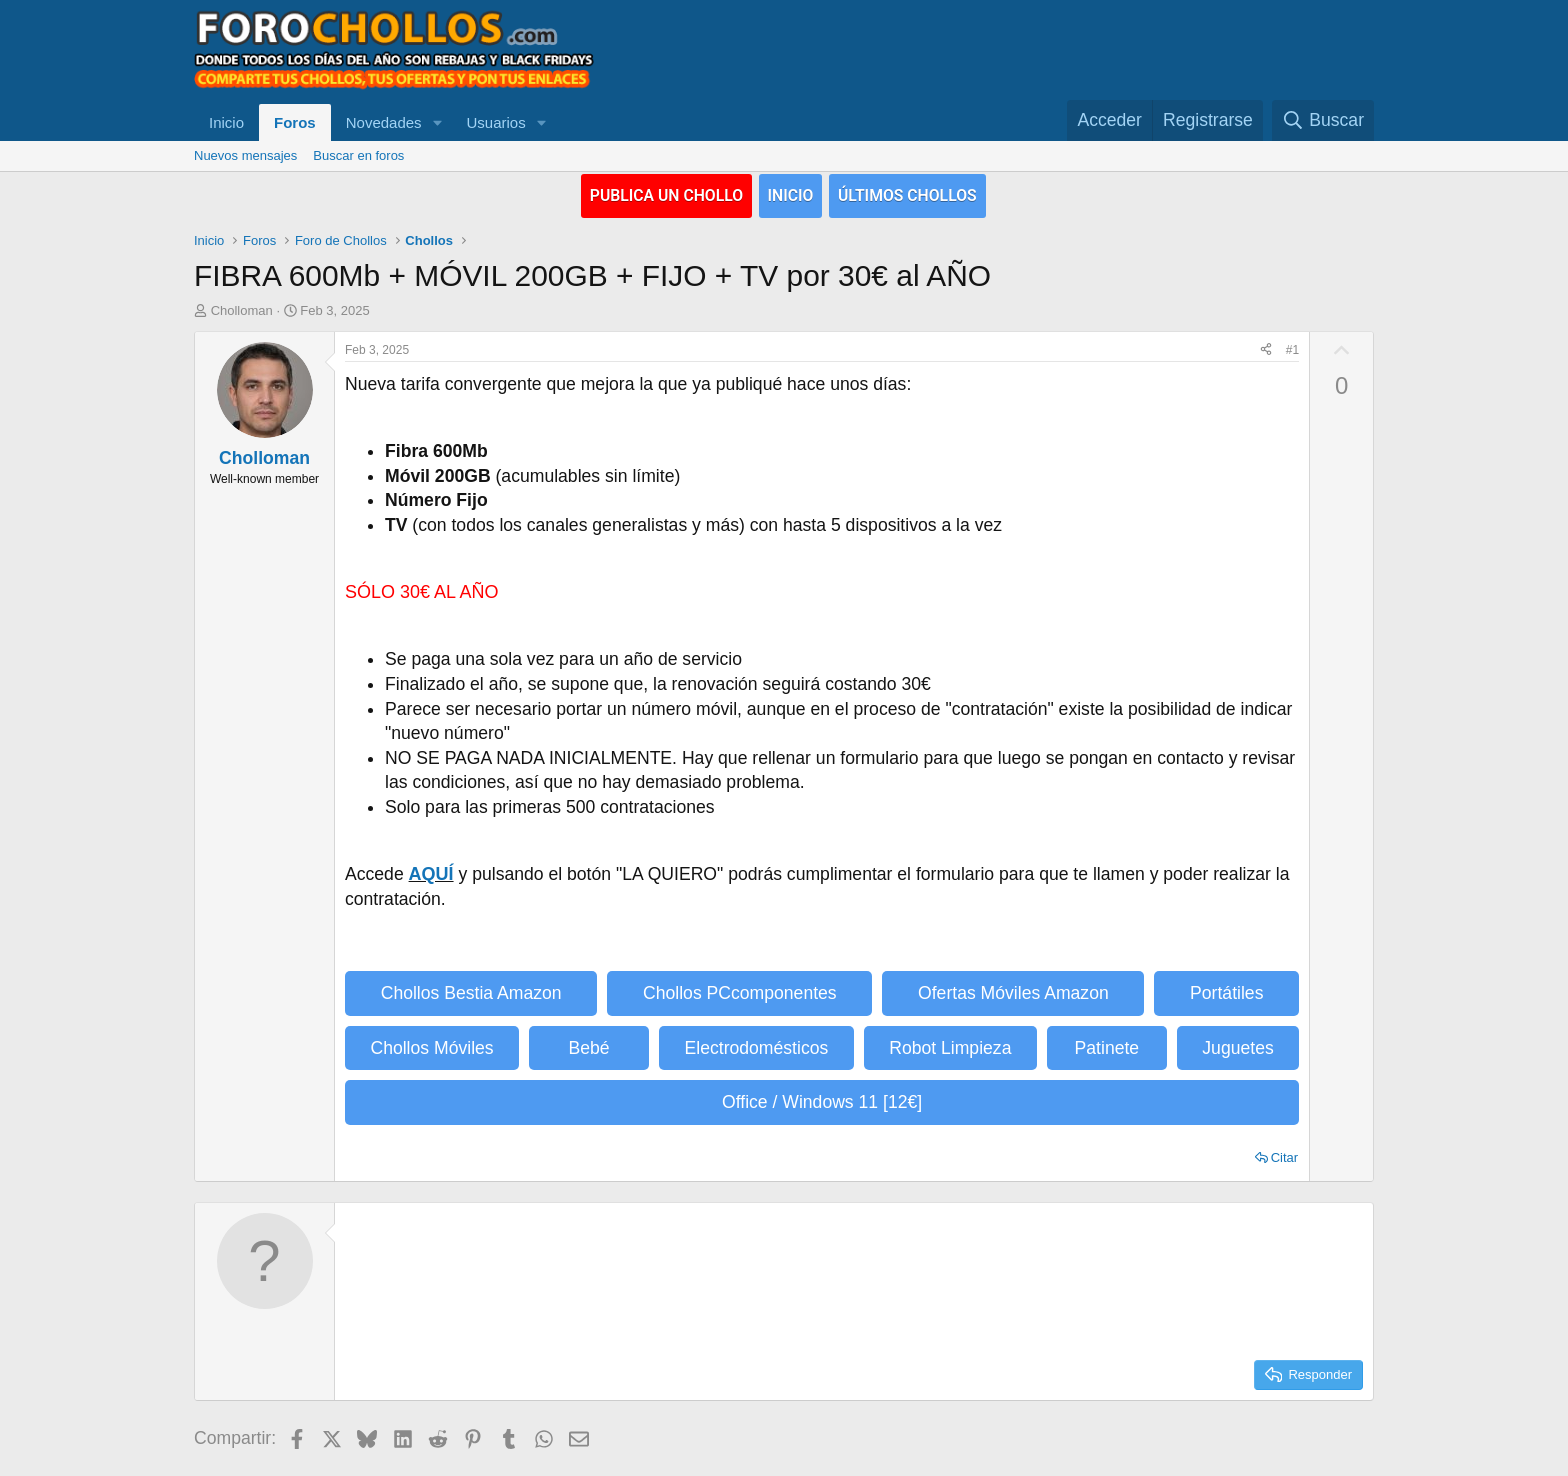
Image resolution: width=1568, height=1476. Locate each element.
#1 (1292, 349)
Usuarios (495, 122)
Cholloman (242, 310)
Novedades (384, 122)
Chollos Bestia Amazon (471, 993)
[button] (437, 122)
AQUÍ (431, 873)
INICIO (791, 195)
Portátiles (1226, 993)
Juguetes (1237, 1047)
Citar (1284, 1156)
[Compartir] (1266, 349)
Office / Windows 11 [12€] (822, 1102)
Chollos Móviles (431, 1047)
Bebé (589, 1047)
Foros (295, 122)
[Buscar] (1323, 120)
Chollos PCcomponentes (740, 993)
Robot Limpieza (950, 1047)
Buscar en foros (358, 155)
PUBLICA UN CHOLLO (655, 195)
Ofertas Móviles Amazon (1013, 993)
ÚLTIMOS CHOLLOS (919, 195)
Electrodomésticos (757, 1047)
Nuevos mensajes (245, 155)
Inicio (226, 122)
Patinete (1107, 1047)
